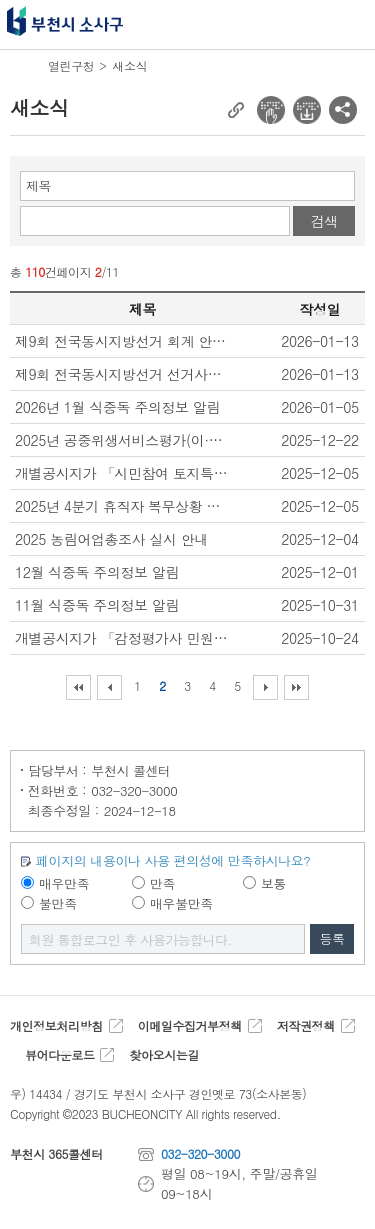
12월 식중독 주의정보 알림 (97, 572)
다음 (265, 687)
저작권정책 (306, 1025)
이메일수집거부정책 (190, 1025)
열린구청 (71, 65)
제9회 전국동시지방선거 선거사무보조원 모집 (123, 374)
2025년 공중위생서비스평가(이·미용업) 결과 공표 (123, 440)
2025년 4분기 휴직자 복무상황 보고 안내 (123, 506)
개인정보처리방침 (56, 1025)
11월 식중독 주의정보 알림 (97, 605)
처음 (78, 687)
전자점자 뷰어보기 (271, 110)
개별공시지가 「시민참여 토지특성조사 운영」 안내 (123, 473)
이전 (109, 687)
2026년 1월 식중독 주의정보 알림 (117, 407)
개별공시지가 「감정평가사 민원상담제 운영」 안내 (123, 638)
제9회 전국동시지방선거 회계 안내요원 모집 (123, 341)
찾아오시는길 (163, 1054)
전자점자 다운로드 (307, 110)
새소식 (129, 65)
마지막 (296, 687)
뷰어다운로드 (59, 1054)
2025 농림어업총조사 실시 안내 (111, 539)
